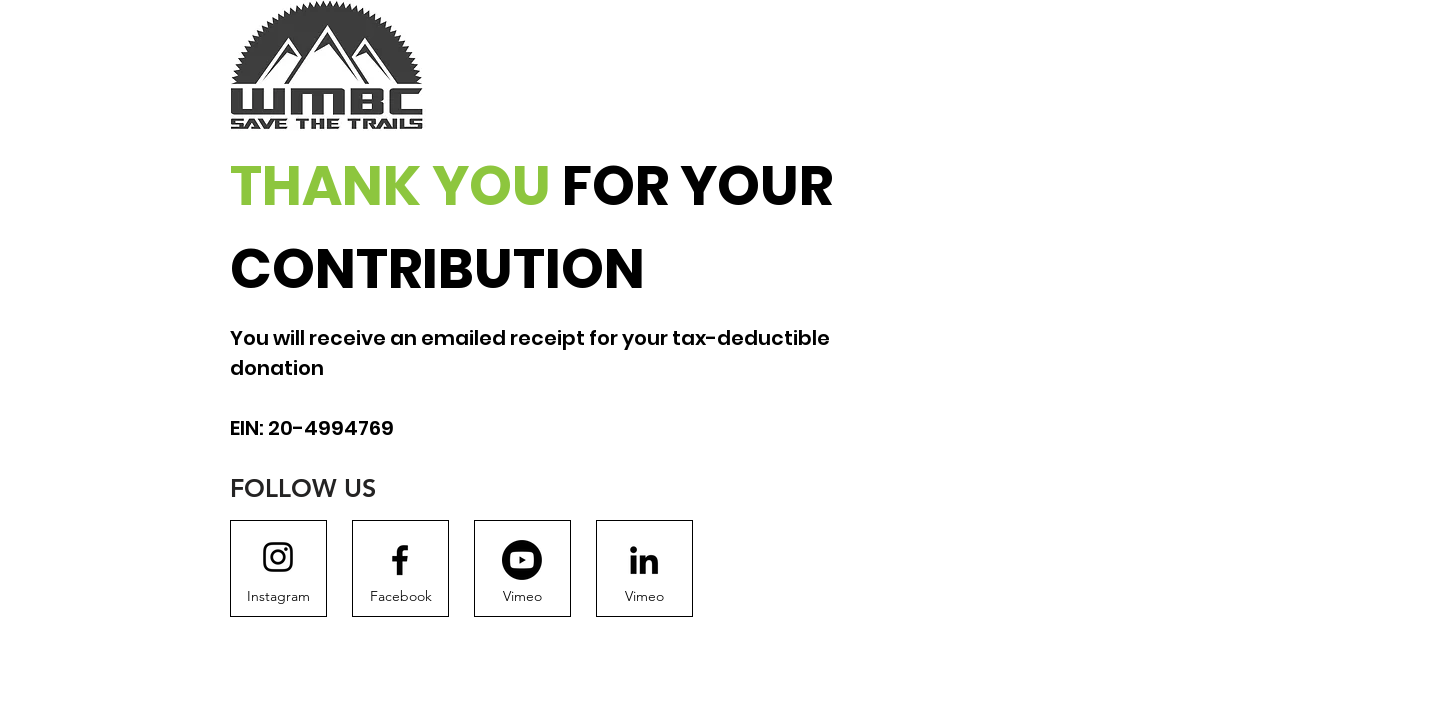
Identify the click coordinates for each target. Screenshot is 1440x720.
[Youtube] (522, 560)
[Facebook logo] (400, 560)
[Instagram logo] (278, 557)
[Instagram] (278, 597)
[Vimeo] (522, 597)
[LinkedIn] (644, 560)
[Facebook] (400, 597)
